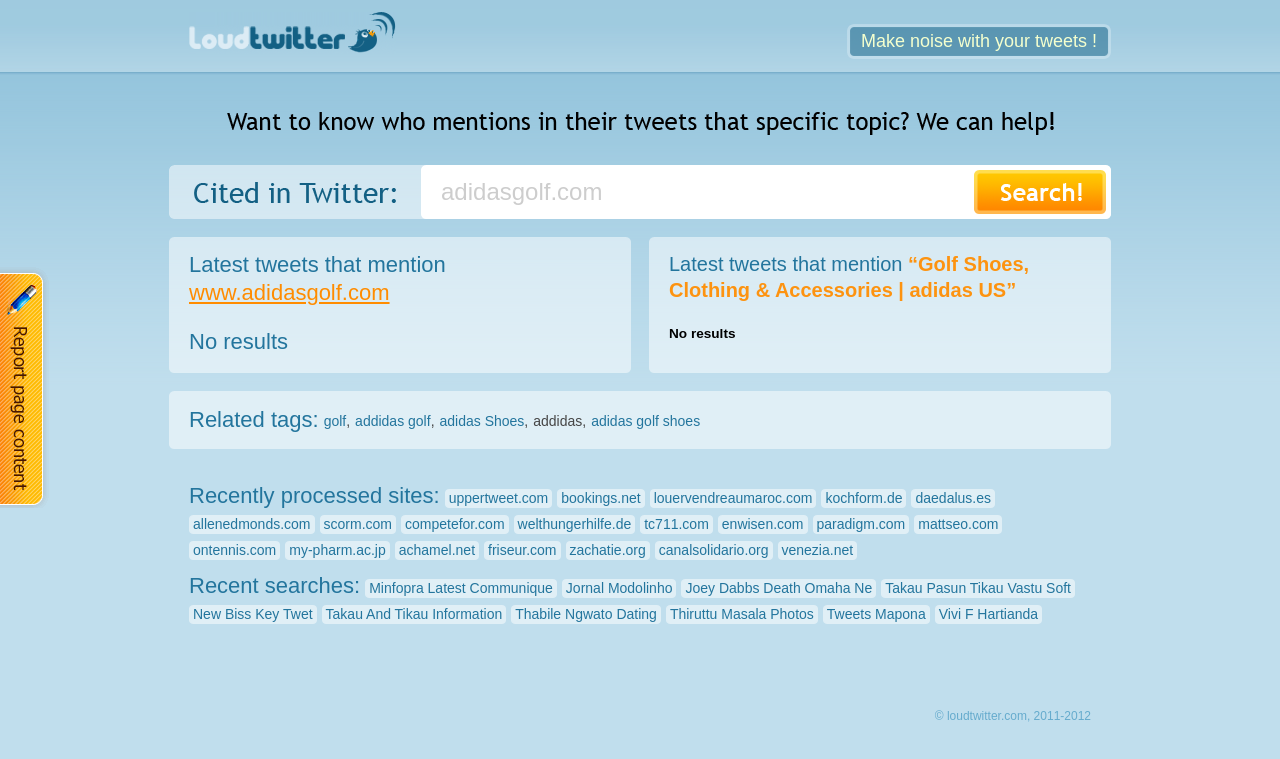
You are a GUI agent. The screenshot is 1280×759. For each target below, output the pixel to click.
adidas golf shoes (645, 421)
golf (335, 421)
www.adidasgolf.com (289, 292)
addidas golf (393, 421)
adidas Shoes (482, 421)
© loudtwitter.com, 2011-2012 (1013, 716)
